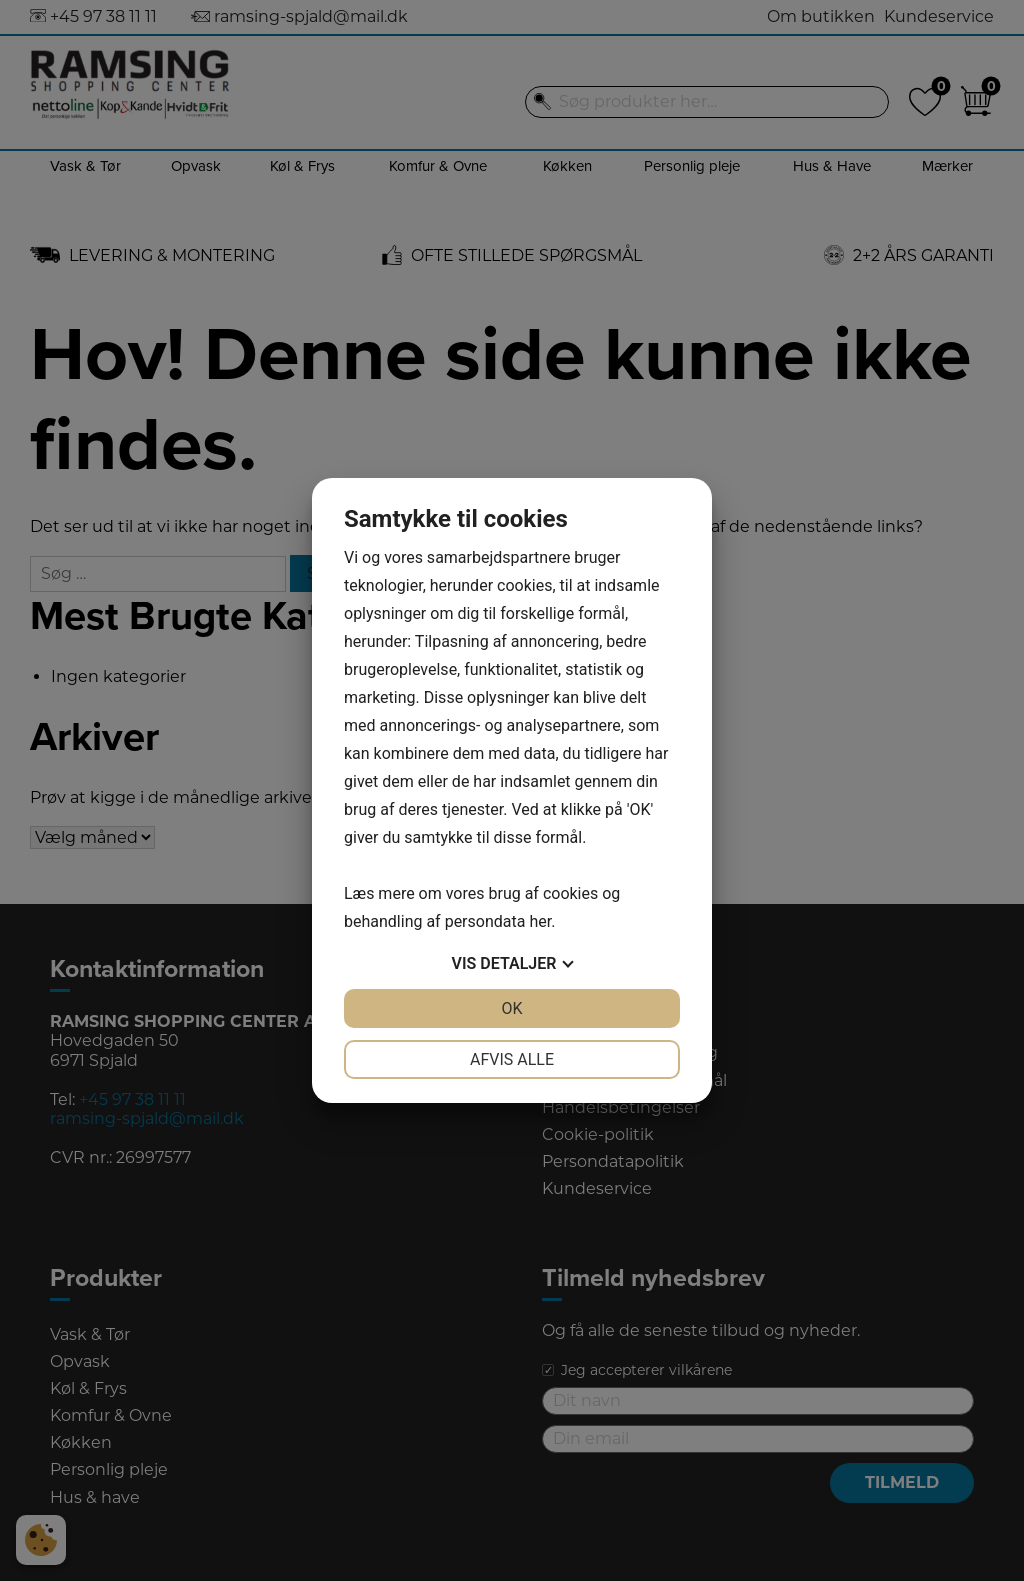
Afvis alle (512, 1059)
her (540, 921)
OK (511, 1008)
